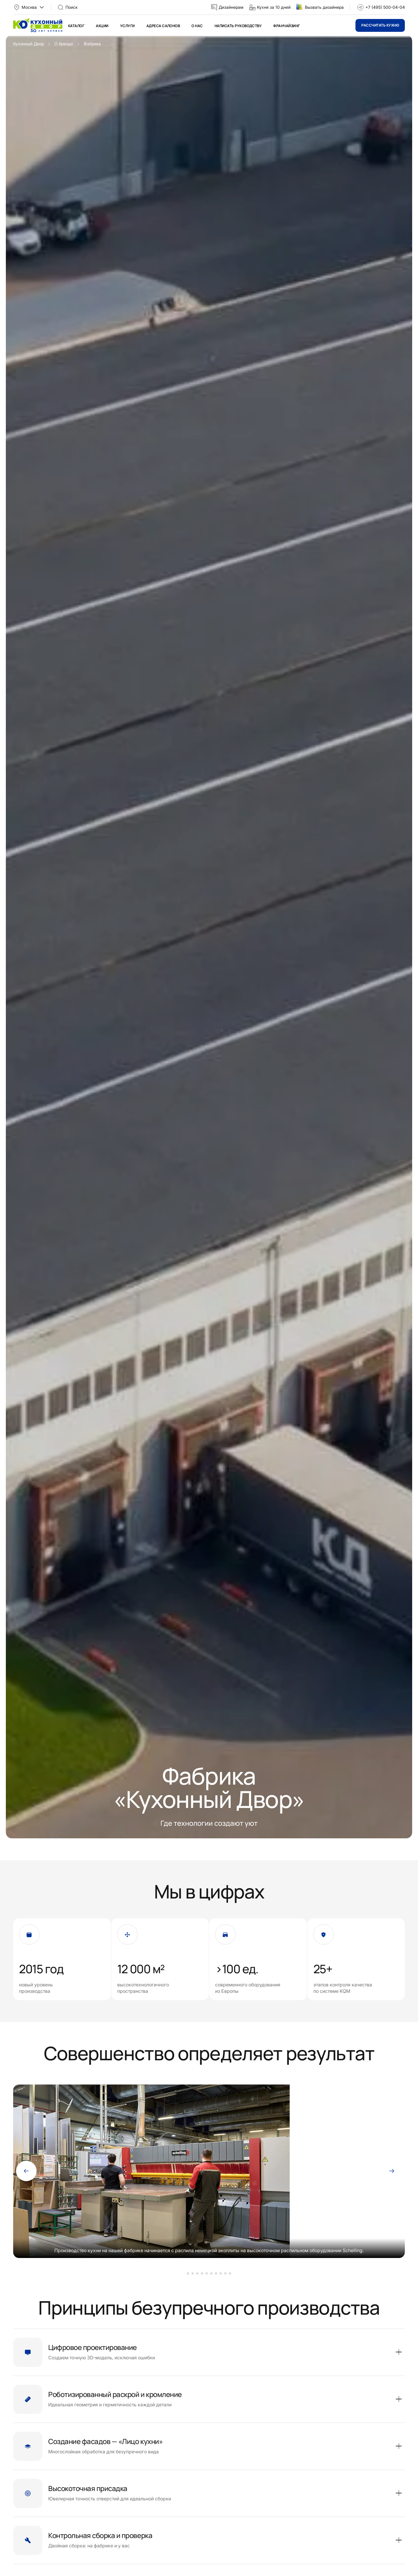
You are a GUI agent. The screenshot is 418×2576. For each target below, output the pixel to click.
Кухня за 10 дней (274, 7)
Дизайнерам (231, 7)
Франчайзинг (286, 25)
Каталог (76, 25)
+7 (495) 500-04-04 (385, 7)
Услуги (127, 25)
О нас (197, 25)
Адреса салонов (163, 25)
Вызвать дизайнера (324, 7)
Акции (102, 25)
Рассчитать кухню (380, 25)
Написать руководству (238, 25)
